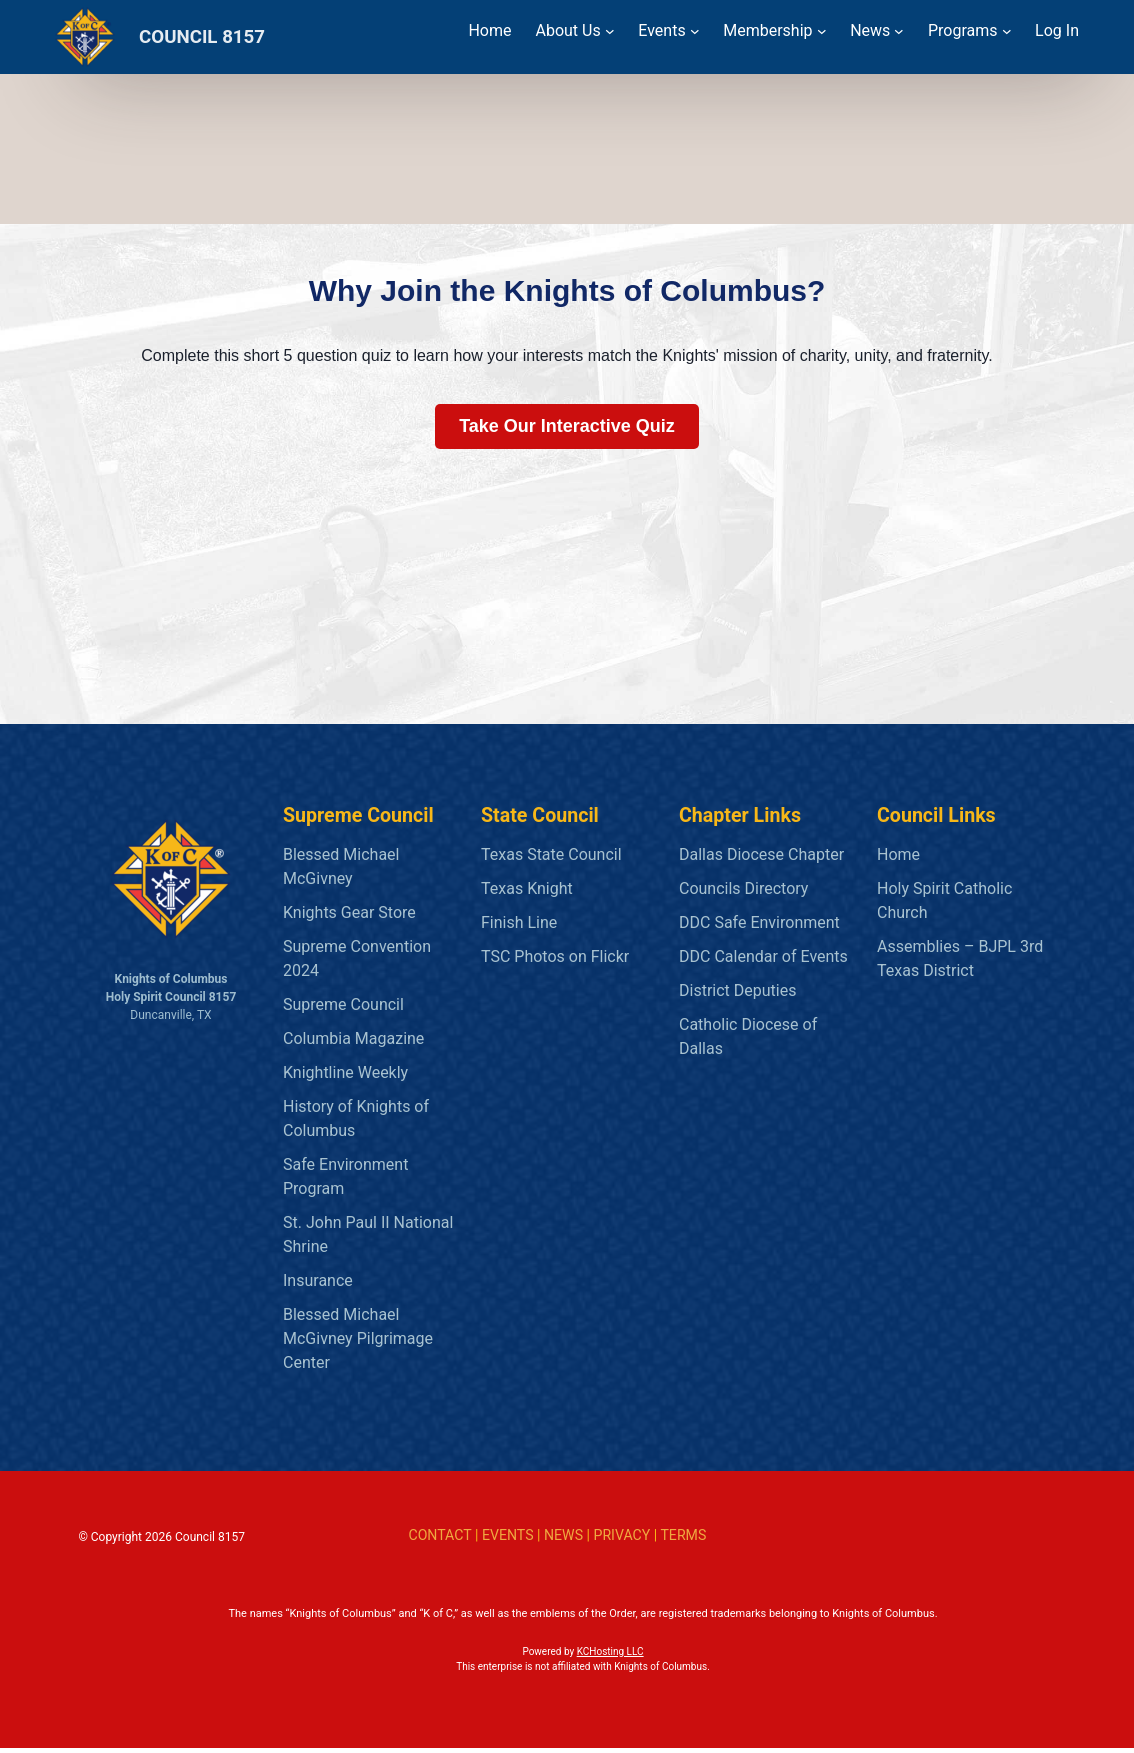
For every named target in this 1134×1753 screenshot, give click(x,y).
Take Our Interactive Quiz (567, 426)
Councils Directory (743, 888)
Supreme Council (343, 1004)
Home (898, 854)
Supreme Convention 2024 (357, 958)
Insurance (318, 1280)
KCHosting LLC (610, 1656)
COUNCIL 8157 (202, 37)
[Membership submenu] (822, 31)
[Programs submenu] (1007, 31)
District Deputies (737, 990)
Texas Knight (527, 888)
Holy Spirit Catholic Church (944, 900)
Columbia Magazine (353, 1038)
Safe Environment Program (345, 1176)
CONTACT (439, 1535)
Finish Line (519, 922)
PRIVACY (622, 1535)
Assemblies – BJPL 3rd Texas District (960, 958)
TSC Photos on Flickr (555, 956)
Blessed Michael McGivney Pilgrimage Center (358, 1338)
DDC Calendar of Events (763, 956)
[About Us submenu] (610, 31)
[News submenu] (899, 31)
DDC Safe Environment (759, 922)
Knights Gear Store (349, 912)
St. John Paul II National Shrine (368, 1234)
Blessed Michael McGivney (341, 866)
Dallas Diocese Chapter (761, 854)
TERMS (683, 1535)
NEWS (563, 1535)
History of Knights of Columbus (356, 1118)
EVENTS (508, 1535)
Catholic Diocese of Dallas (748, 1036)
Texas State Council (551, 854)
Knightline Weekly (345, 1072)
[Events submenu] (695, 31)
